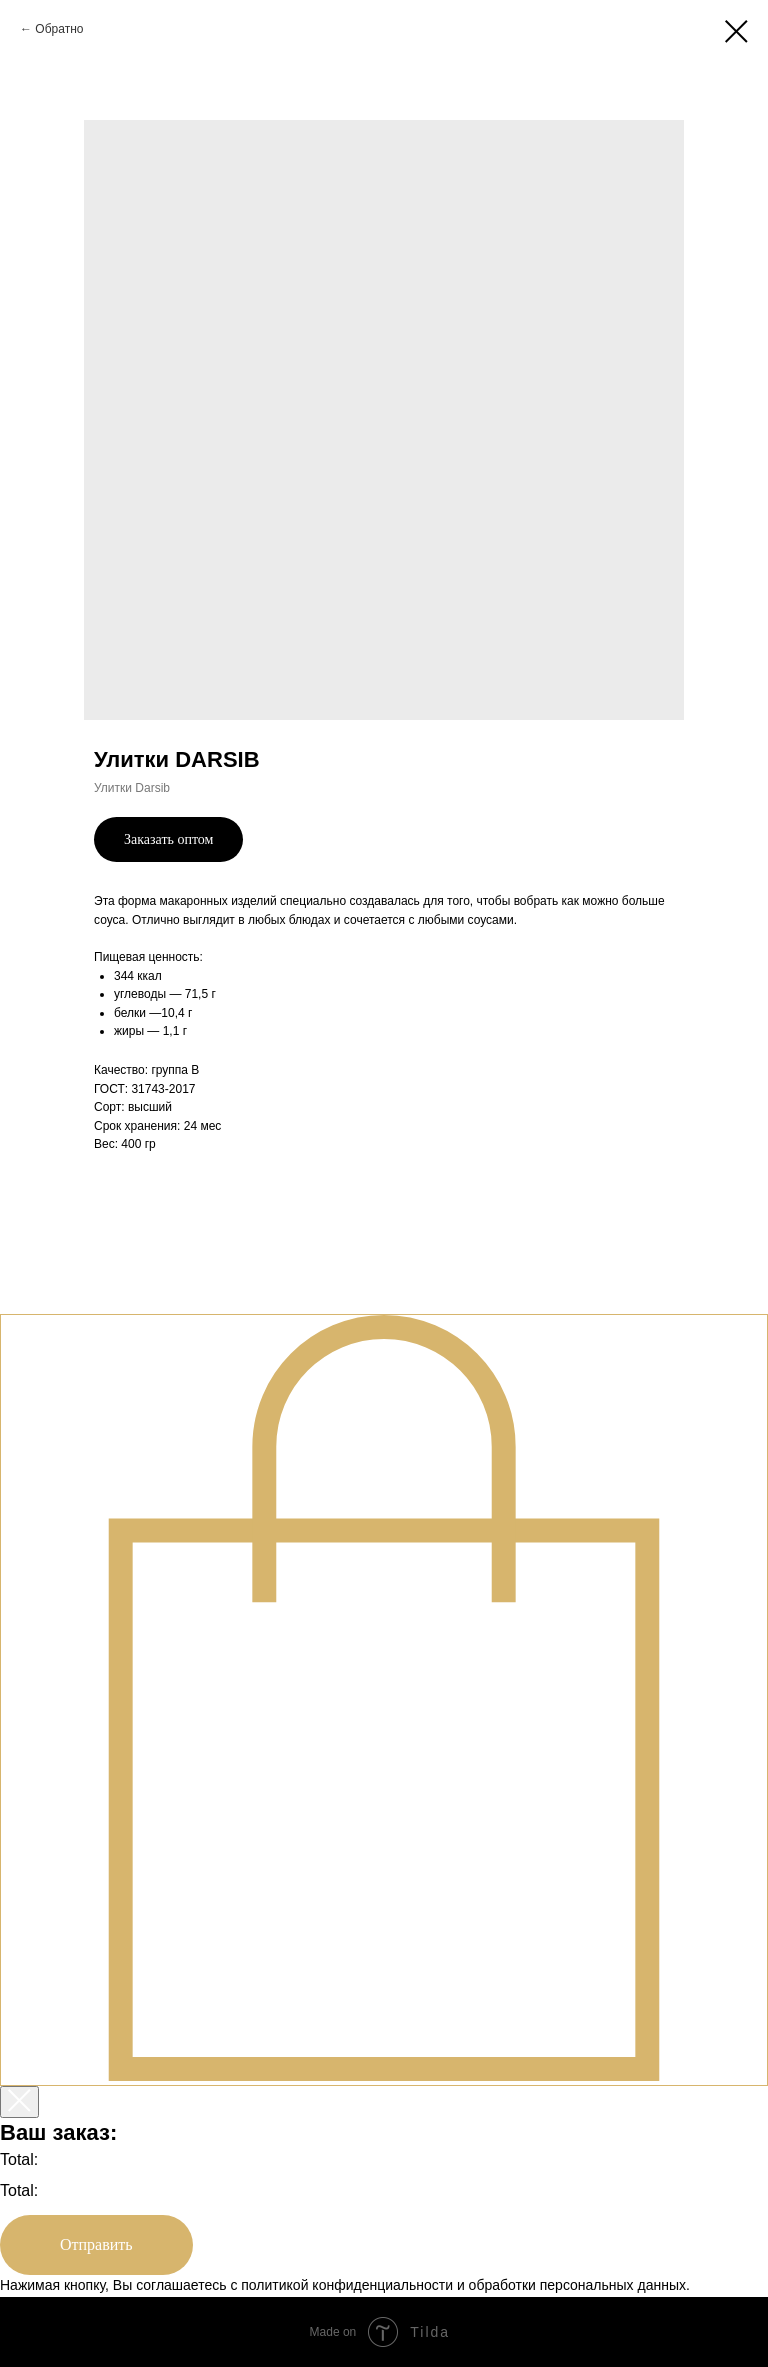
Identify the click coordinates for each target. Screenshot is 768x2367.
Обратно (59, 29)
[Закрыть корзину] (19, 2102)
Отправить (96, 2244)
